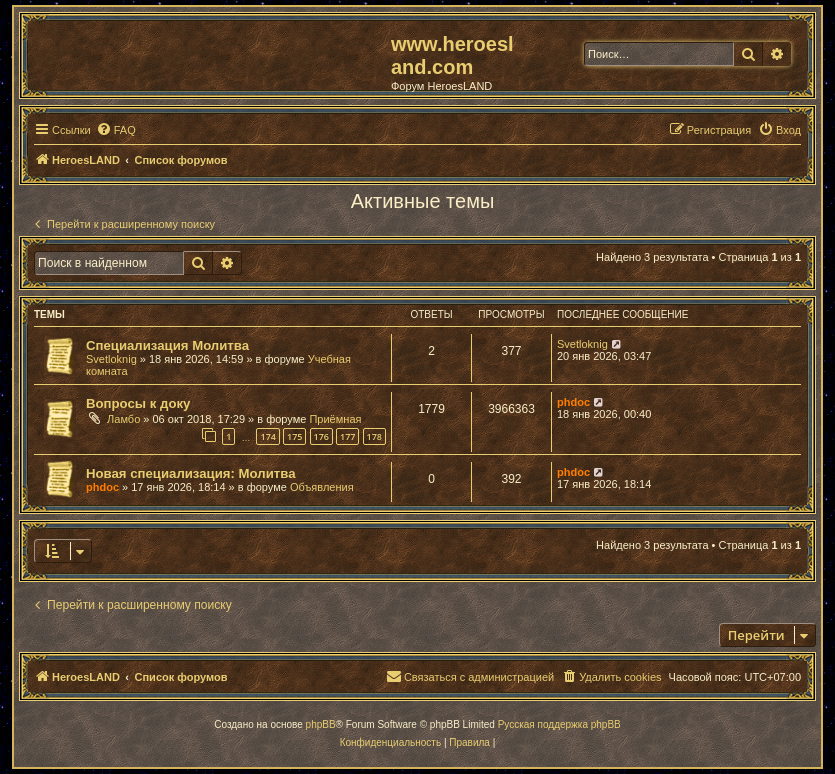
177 (347, 436)
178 (374, 436)
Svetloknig (111, 359)
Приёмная (335, 419)
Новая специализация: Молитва (190, 473)
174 (267, 436)
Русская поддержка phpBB (559, 724)
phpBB (321, 724)
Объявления (322, 487)
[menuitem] (116, 130)
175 (294, 436)
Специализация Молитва (167, 345)
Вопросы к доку (138, 403)
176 (321, 436)
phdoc (573, 402)
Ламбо (123, 419)
